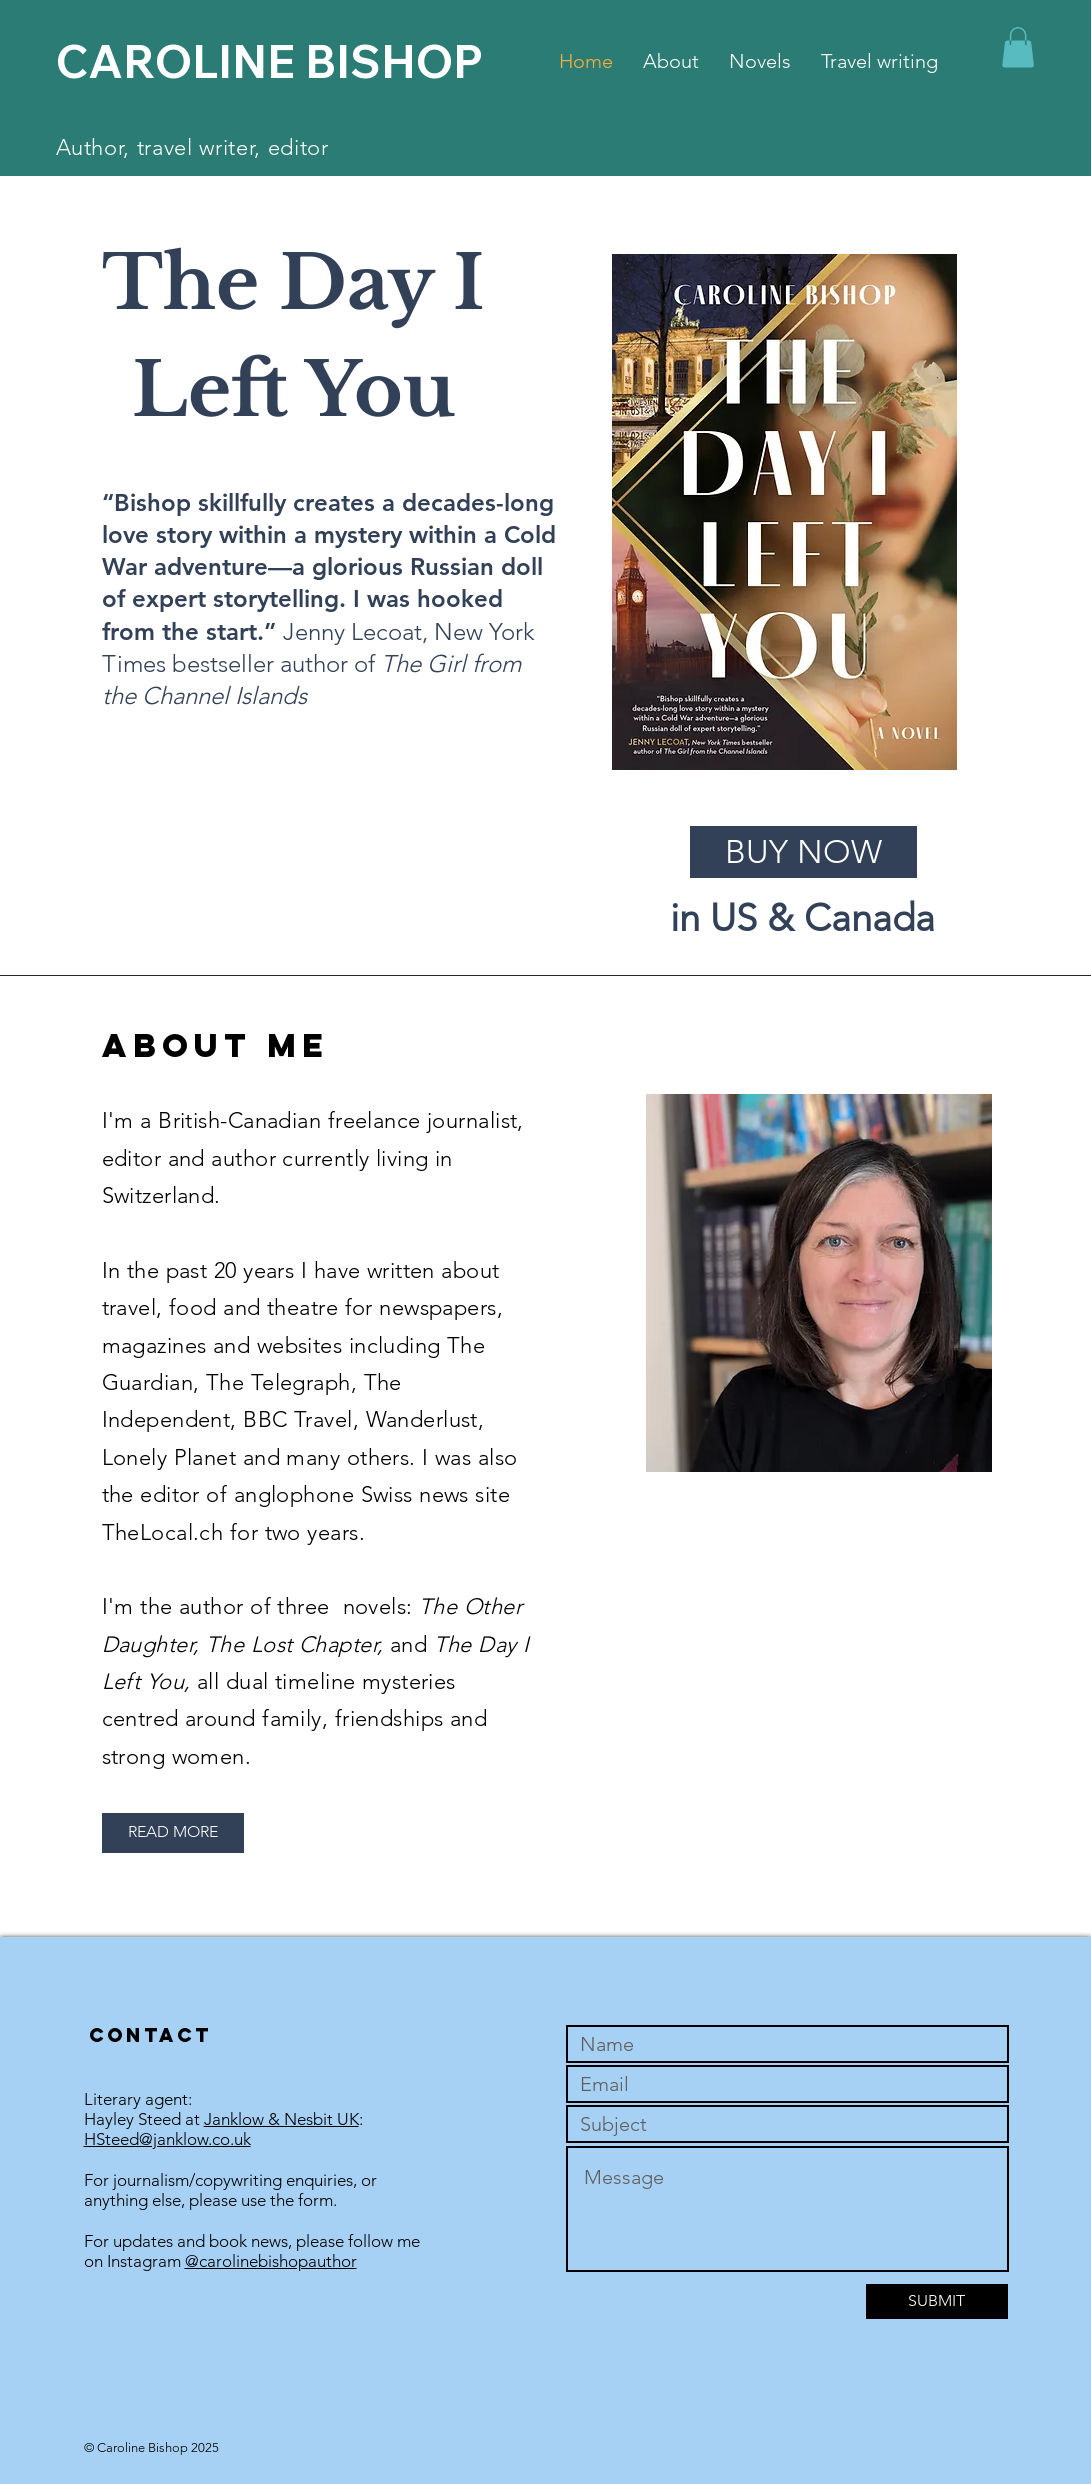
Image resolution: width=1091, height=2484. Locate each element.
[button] (1018, 47)
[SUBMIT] (937, 2301)
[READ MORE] (173, 1833)
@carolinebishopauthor (271, 2261)
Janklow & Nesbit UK (281, 2119)
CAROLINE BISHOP (269, 61)
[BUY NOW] (803, 852)
